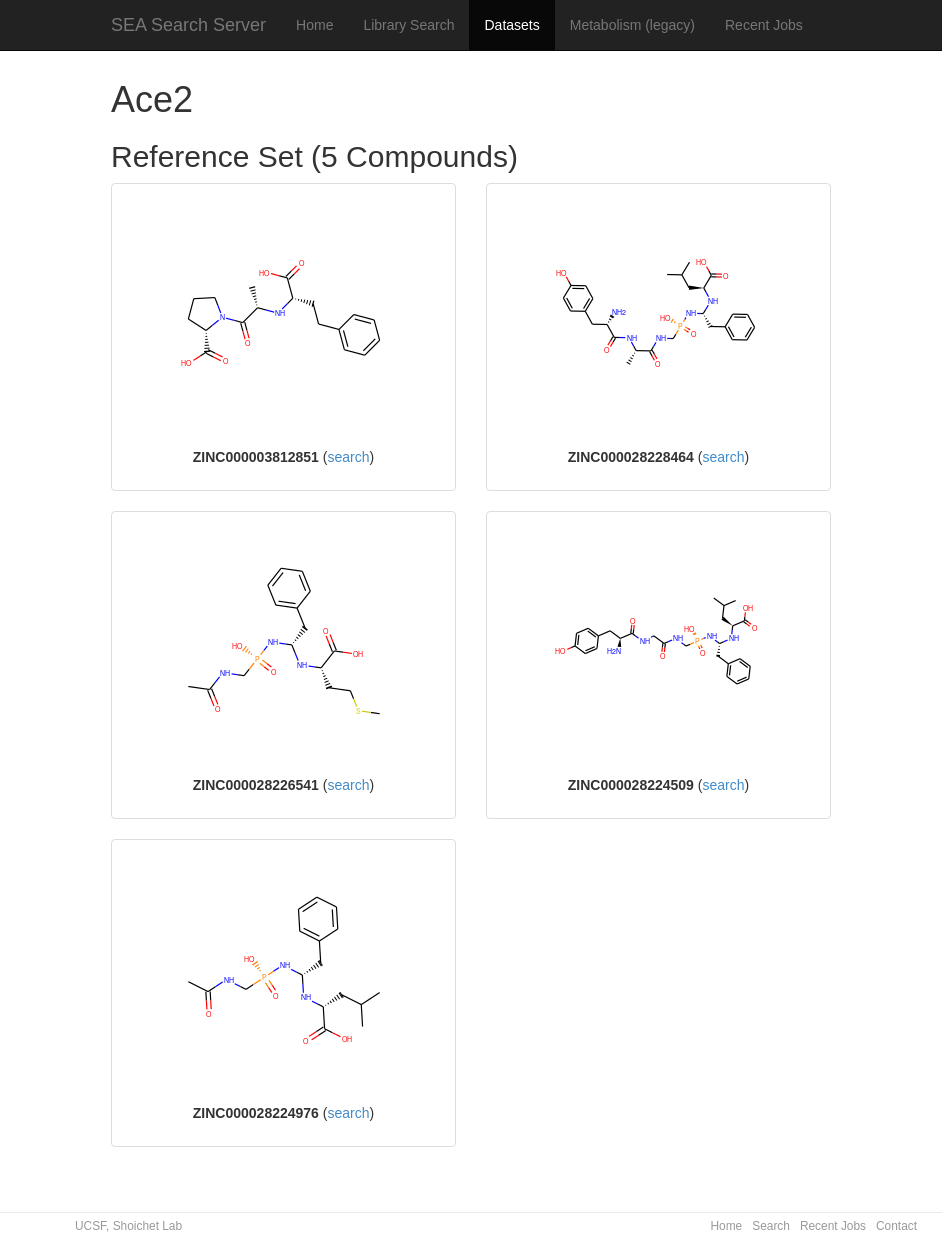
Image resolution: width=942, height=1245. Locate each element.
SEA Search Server (188, 25)
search (348, 457)
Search (771, 1226)
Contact (896, 1226)
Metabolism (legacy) (632, 25)
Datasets (511, 25)
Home (314, 25)
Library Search (408, 25)
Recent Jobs (764, 25)
